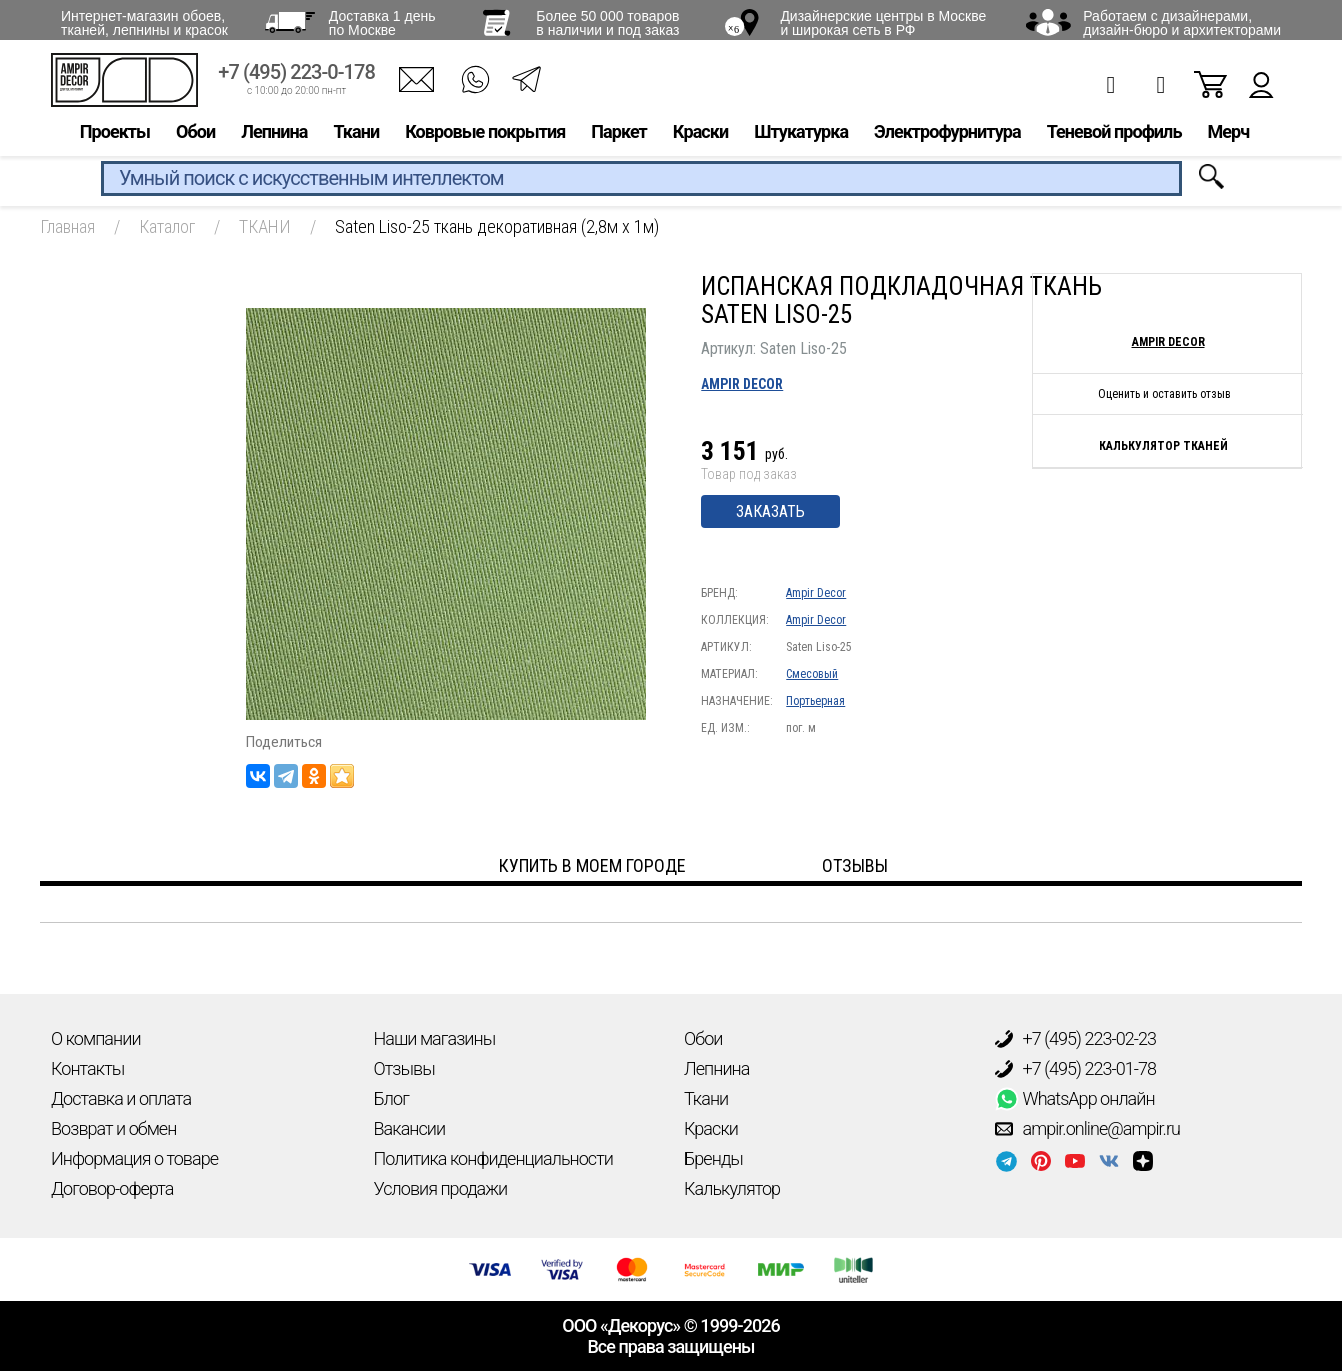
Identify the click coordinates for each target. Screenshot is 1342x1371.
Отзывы (404, 1068)
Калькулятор (732, 1188)
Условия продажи (441, 1188)
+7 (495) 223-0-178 (296, 77)
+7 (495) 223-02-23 (1076, 1039)
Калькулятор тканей (1163, 446)
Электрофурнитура (947, 136)
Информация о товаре (134, 1158)
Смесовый (812, 674)
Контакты (87, 1068)
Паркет (619, 136)
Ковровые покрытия (485, 136)
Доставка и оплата (121, 1098)
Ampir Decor (742, 384)
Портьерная (815, 701)
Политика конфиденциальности (493, 1158)
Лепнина (274, 136)
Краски (700, 136)
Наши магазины (435, 1038)
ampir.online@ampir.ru (1088, 1129)
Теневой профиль (1114, 136)
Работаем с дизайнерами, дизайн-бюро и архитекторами (1182, 23)
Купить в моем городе (592, 865)
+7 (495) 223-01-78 (1076, 1069)
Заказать (770, 511)
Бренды (713, 1158)
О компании (96, 1038)
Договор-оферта (112, 1188)
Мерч (1228, 136)
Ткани (356, 136)
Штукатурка (801, 136)
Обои (195, 136)
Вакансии (410, 1128)
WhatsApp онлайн (1075, 1099)
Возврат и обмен (113, 1128)
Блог (391, 1098)
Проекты (115, 136)
